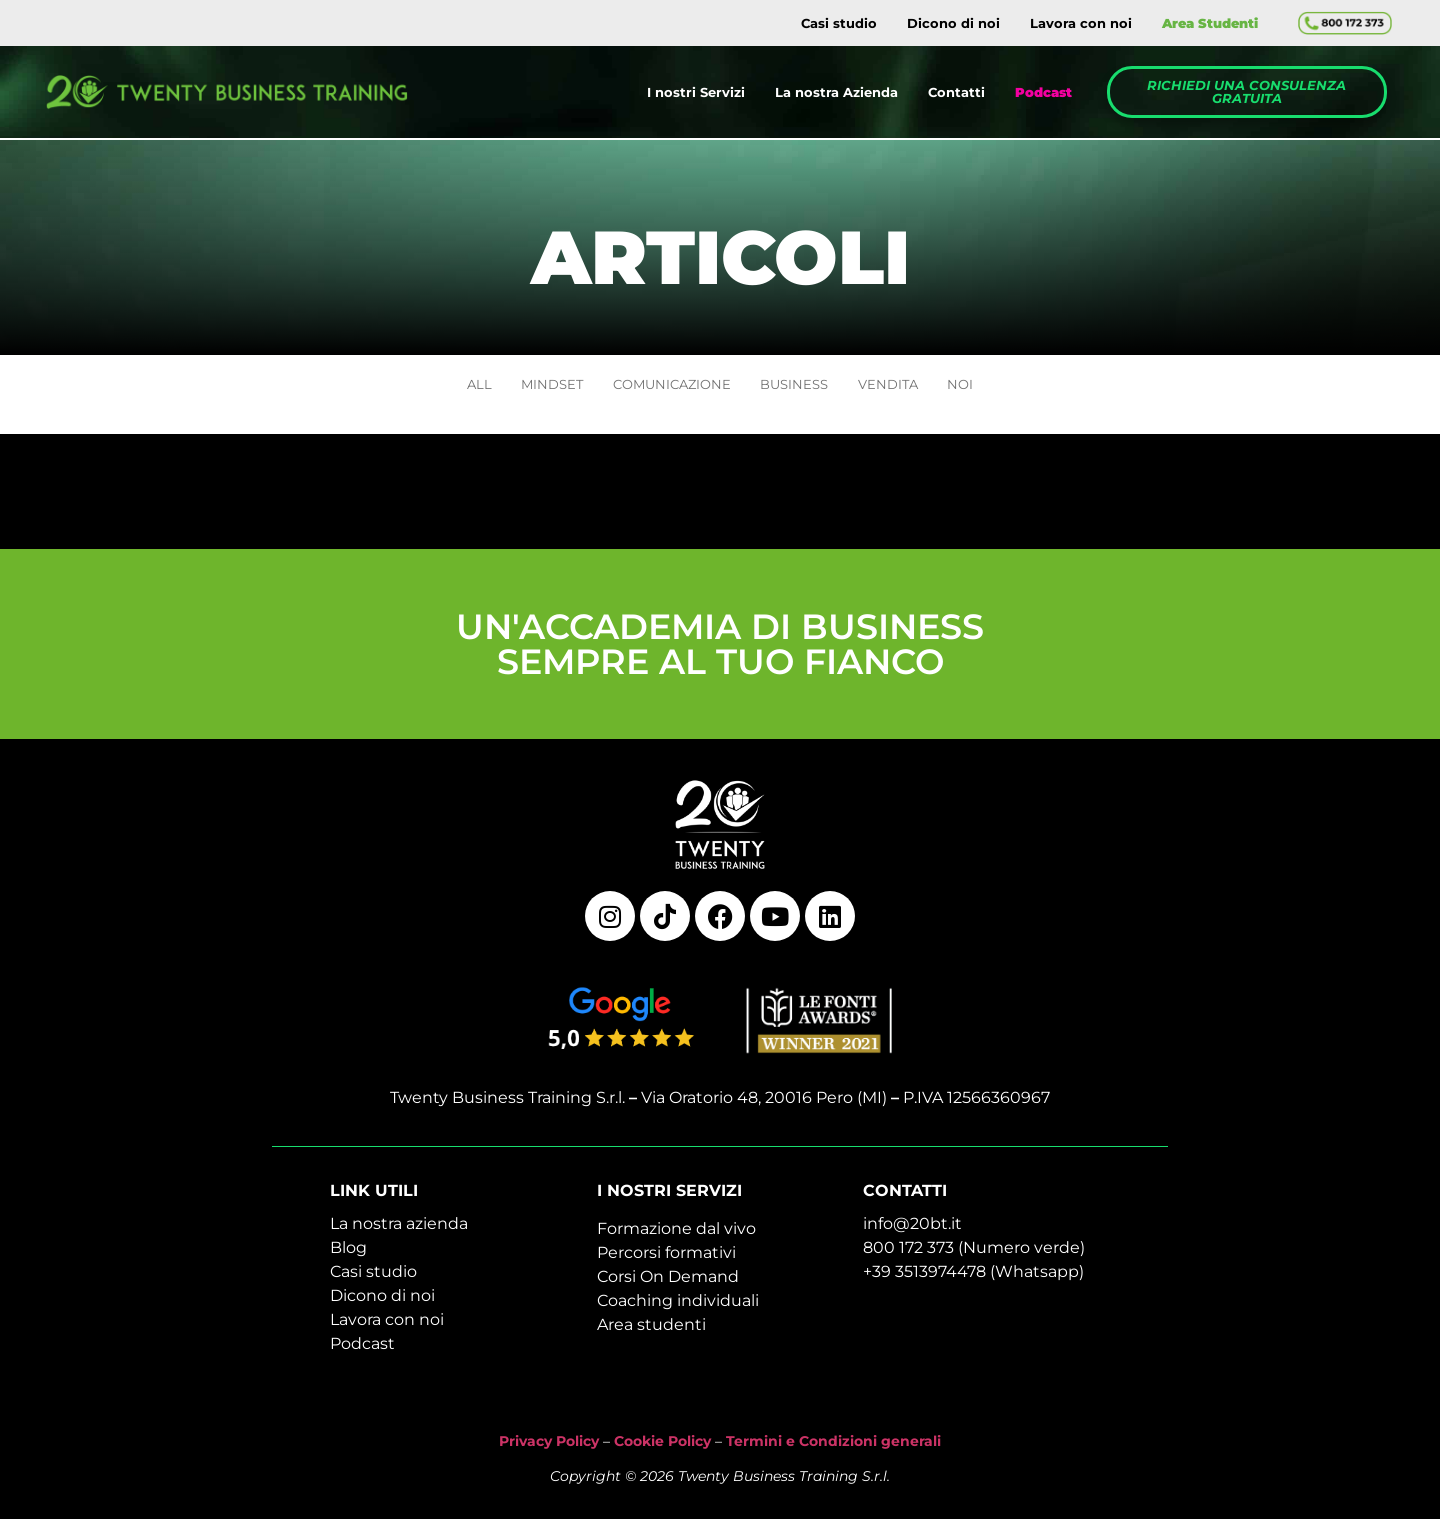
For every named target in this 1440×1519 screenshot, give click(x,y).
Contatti (956, 92)
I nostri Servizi (696, 92)
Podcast (362, 1351)
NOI (997, 388)
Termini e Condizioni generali (833, 1448)
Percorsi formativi (666, 1260)
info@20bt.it (912, 1231)
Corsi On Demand (668, 1284)
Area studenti (651, 1332)
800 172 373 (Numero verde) (974, 1255)
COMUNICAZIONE (664, 388)
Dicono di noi (953, 23)
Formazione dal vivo (676, 1236)
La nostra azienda (399, 1231)
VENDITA (912, 388)
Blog (348, 1255)
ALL (442, 388)
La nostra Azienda (836, 92)
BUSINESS (803, 388)
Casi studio (839, 23)
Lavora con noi (1081, 23)
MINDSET (528, 388)
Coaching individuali (678, 1308)
